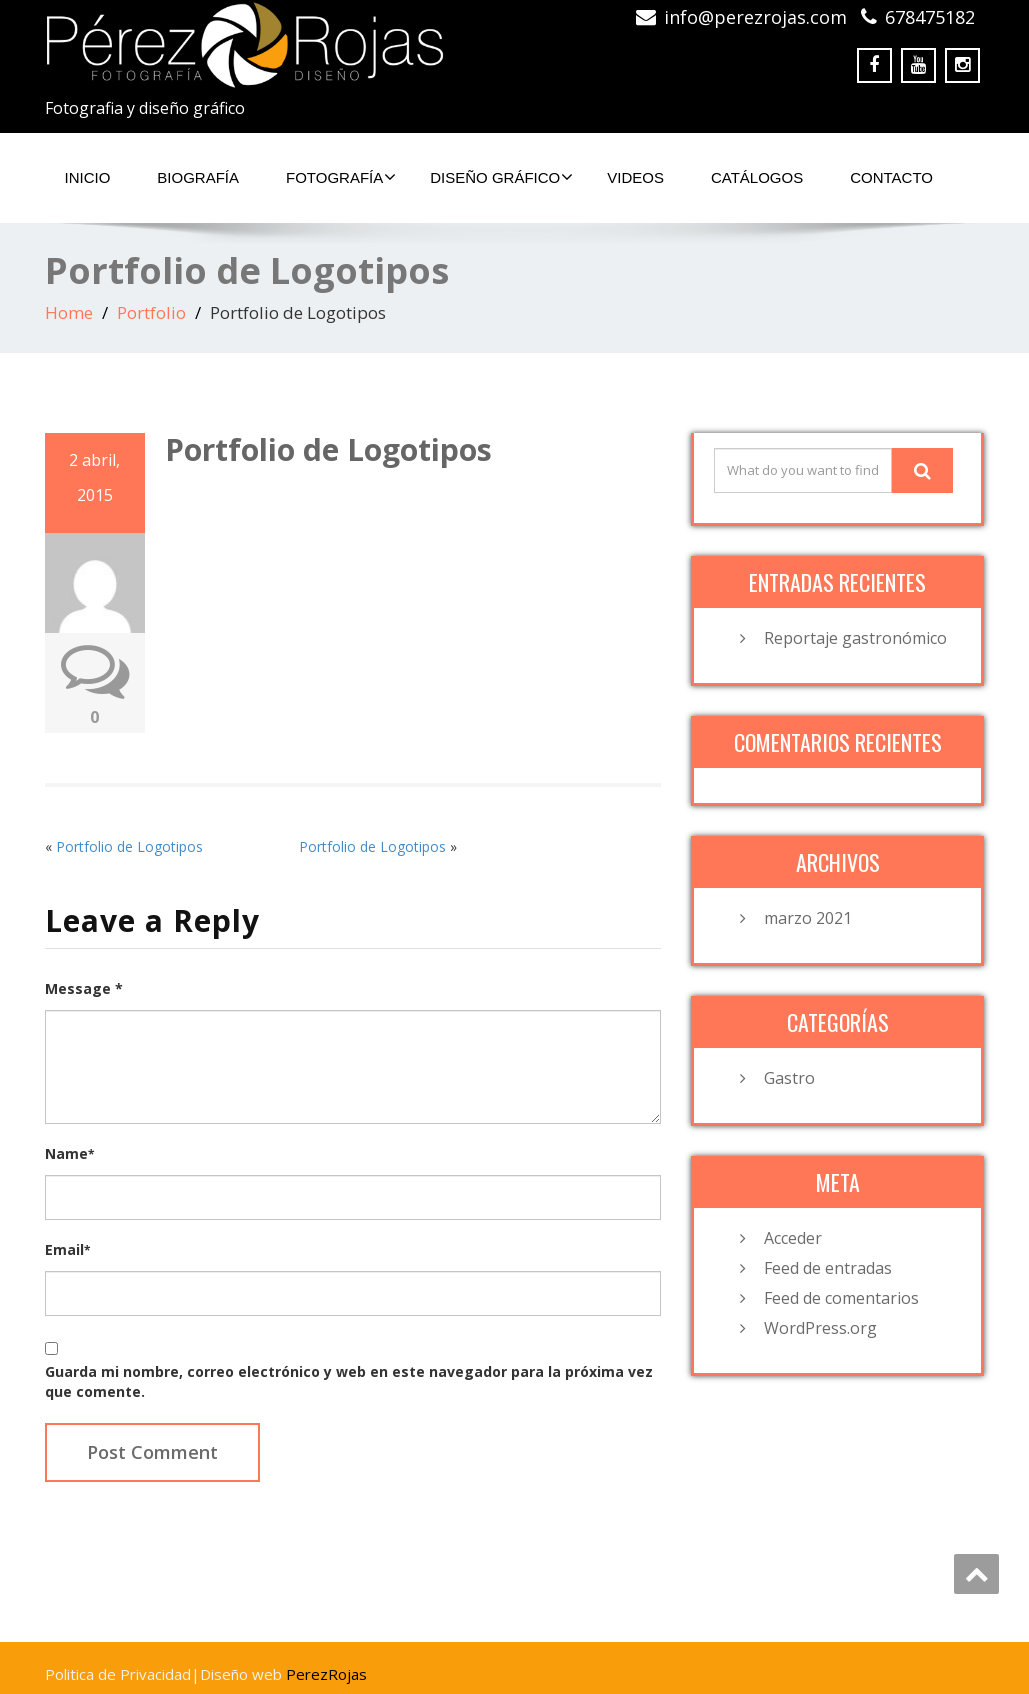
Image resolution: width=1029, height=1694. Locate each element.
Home (69, 312)
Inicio (88, 177)
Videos (635, 177)
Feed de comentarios (841, 1298)
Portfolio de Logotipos (129, 846)
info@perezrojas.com (755, 17)
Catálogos (757, 177)
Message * (84, 988)
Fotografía (341, 177)
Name (69, 1153)
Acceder (793, 1238)
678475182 (930, 17)
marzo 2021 (808, 918)
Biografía (198, 177)
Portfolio (151, 312)
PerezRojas (326, 1674)
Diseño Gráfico (501, 177)
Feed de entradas (828, 1268)
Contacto (891, 177)
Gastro (789, 1078)
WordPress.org (820, 1328)
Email (67, 1249)
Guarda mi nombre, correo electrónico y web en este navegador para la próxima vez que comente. (349, 1381)
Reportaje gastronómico (855, 638)
